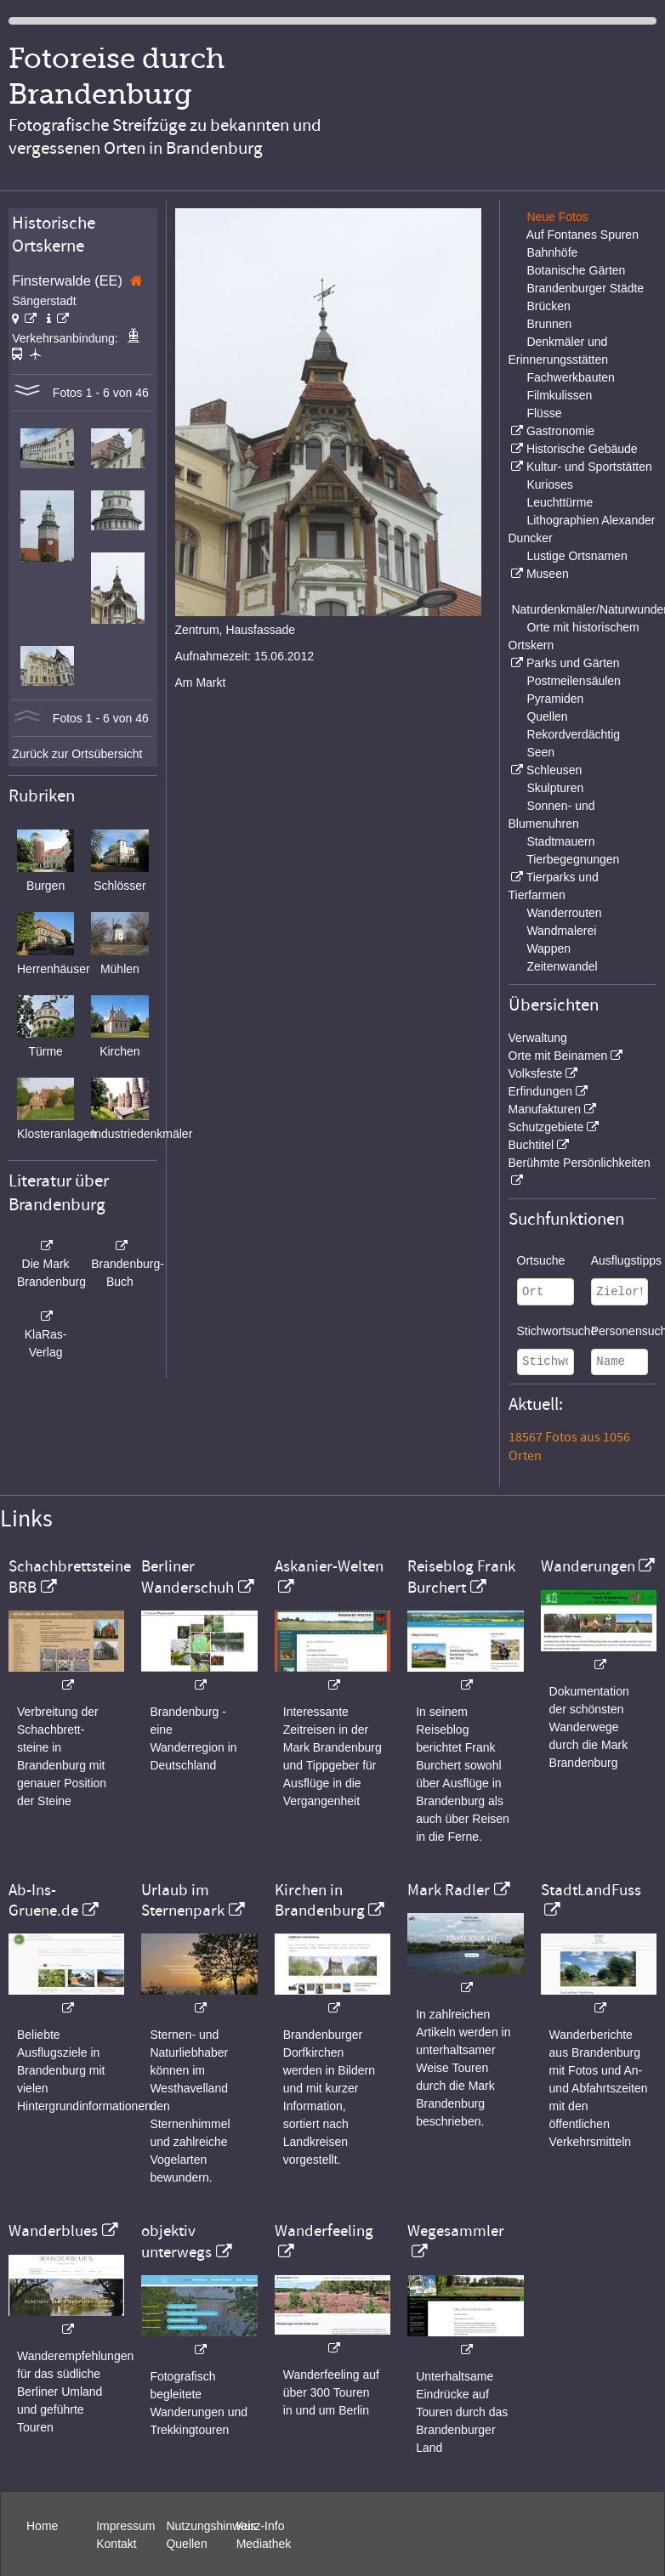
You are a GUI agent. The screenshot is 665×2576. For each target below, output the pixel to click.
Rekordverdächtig (573, 734)
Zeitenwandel (561, 966)
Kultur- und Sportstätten (589, 466)
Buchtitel (531, 1145)
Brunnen (548, 324)
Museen (547, 573)
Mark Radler (448, 1890)
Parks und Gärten (573, 663)
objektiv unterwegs (176, 2241)
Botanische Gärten (575, 270)
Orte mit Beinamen (558, 1055)
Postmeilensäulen (573, 681)
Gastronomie (560, 431)
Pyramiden (554, 698)
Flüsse (543, 413)
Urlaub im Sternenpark (183, 1900)
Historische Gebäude (582, 449)
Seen (540, 752)
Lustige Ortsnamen (576, 556)
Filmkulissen (559, 395)
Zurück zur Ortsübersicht (77, 754)
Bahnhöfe (551, 252)
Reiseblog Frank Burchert (461, 1576)
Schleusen (554, 770)
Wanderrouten (563, 913)
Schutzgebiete (546, 1127)
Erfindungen (541, 1091)
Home (42, 2526)
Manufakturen (545, 1109)
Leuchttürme (559, 502)
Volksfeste (536, 1073)
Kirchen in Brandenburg (320, 1900)
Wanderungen (588, 1566)
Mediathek (264, 2544)
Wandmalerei (561, 930)
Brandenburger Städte (585, 288)
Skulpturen (554, 788)
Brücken (548, 306)
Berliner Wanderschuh (187, 1576)
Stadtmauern (560, 841)
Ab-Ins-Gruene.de (43, 1900)
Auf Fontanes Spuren (582, 234)
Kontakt (116, 2544)
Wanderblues (53, 2231)
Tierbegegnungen (572, 859)
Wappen (548, 948)
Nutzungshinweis (211, 2526)
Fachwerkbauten (570, 377)
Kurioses (549, 484)
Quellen (546, 716)
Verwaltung (538, 1038)
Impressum (125, 2526)
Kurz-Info (260, 2526)
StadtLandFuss (591, 1890)
